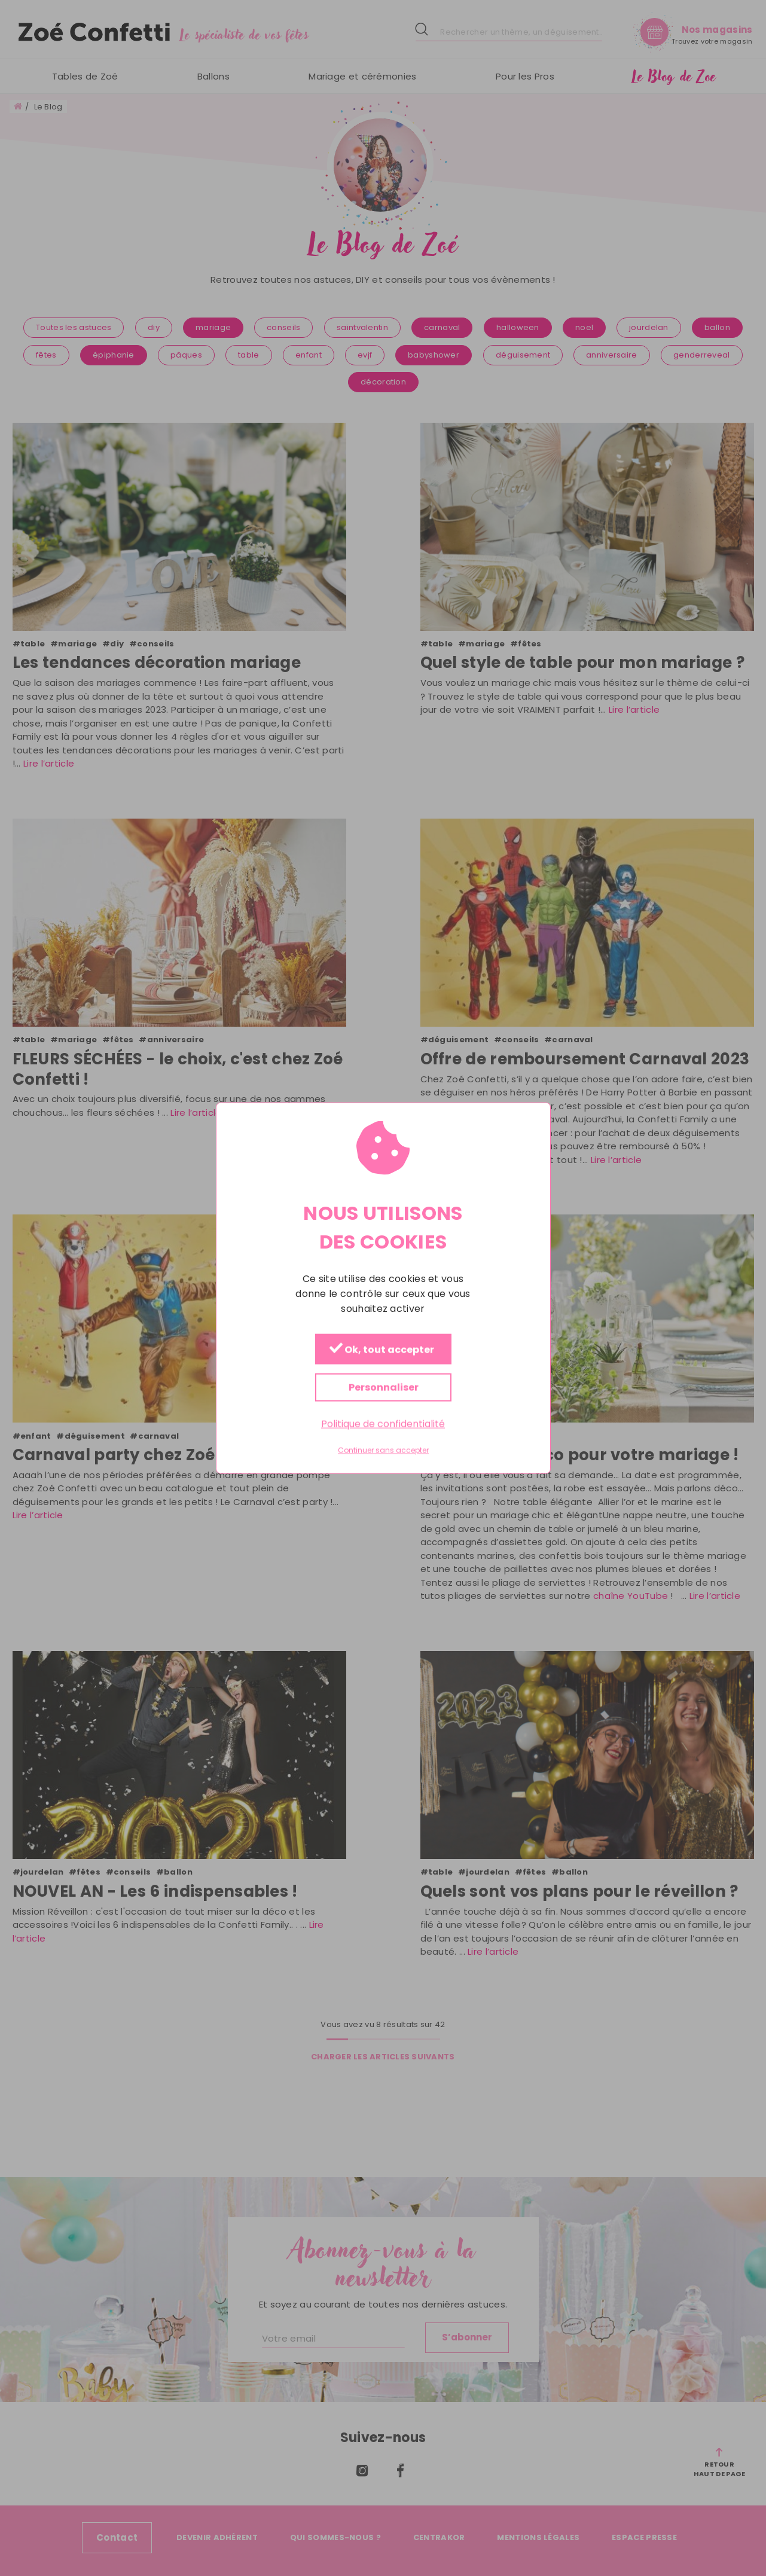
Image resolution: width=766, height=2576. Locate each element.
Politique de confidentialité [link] (383, 1423)
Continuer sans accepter (383, 1450)
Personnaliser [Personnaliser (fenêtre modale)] (383, 1387)
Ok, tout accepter (381, 1349)
